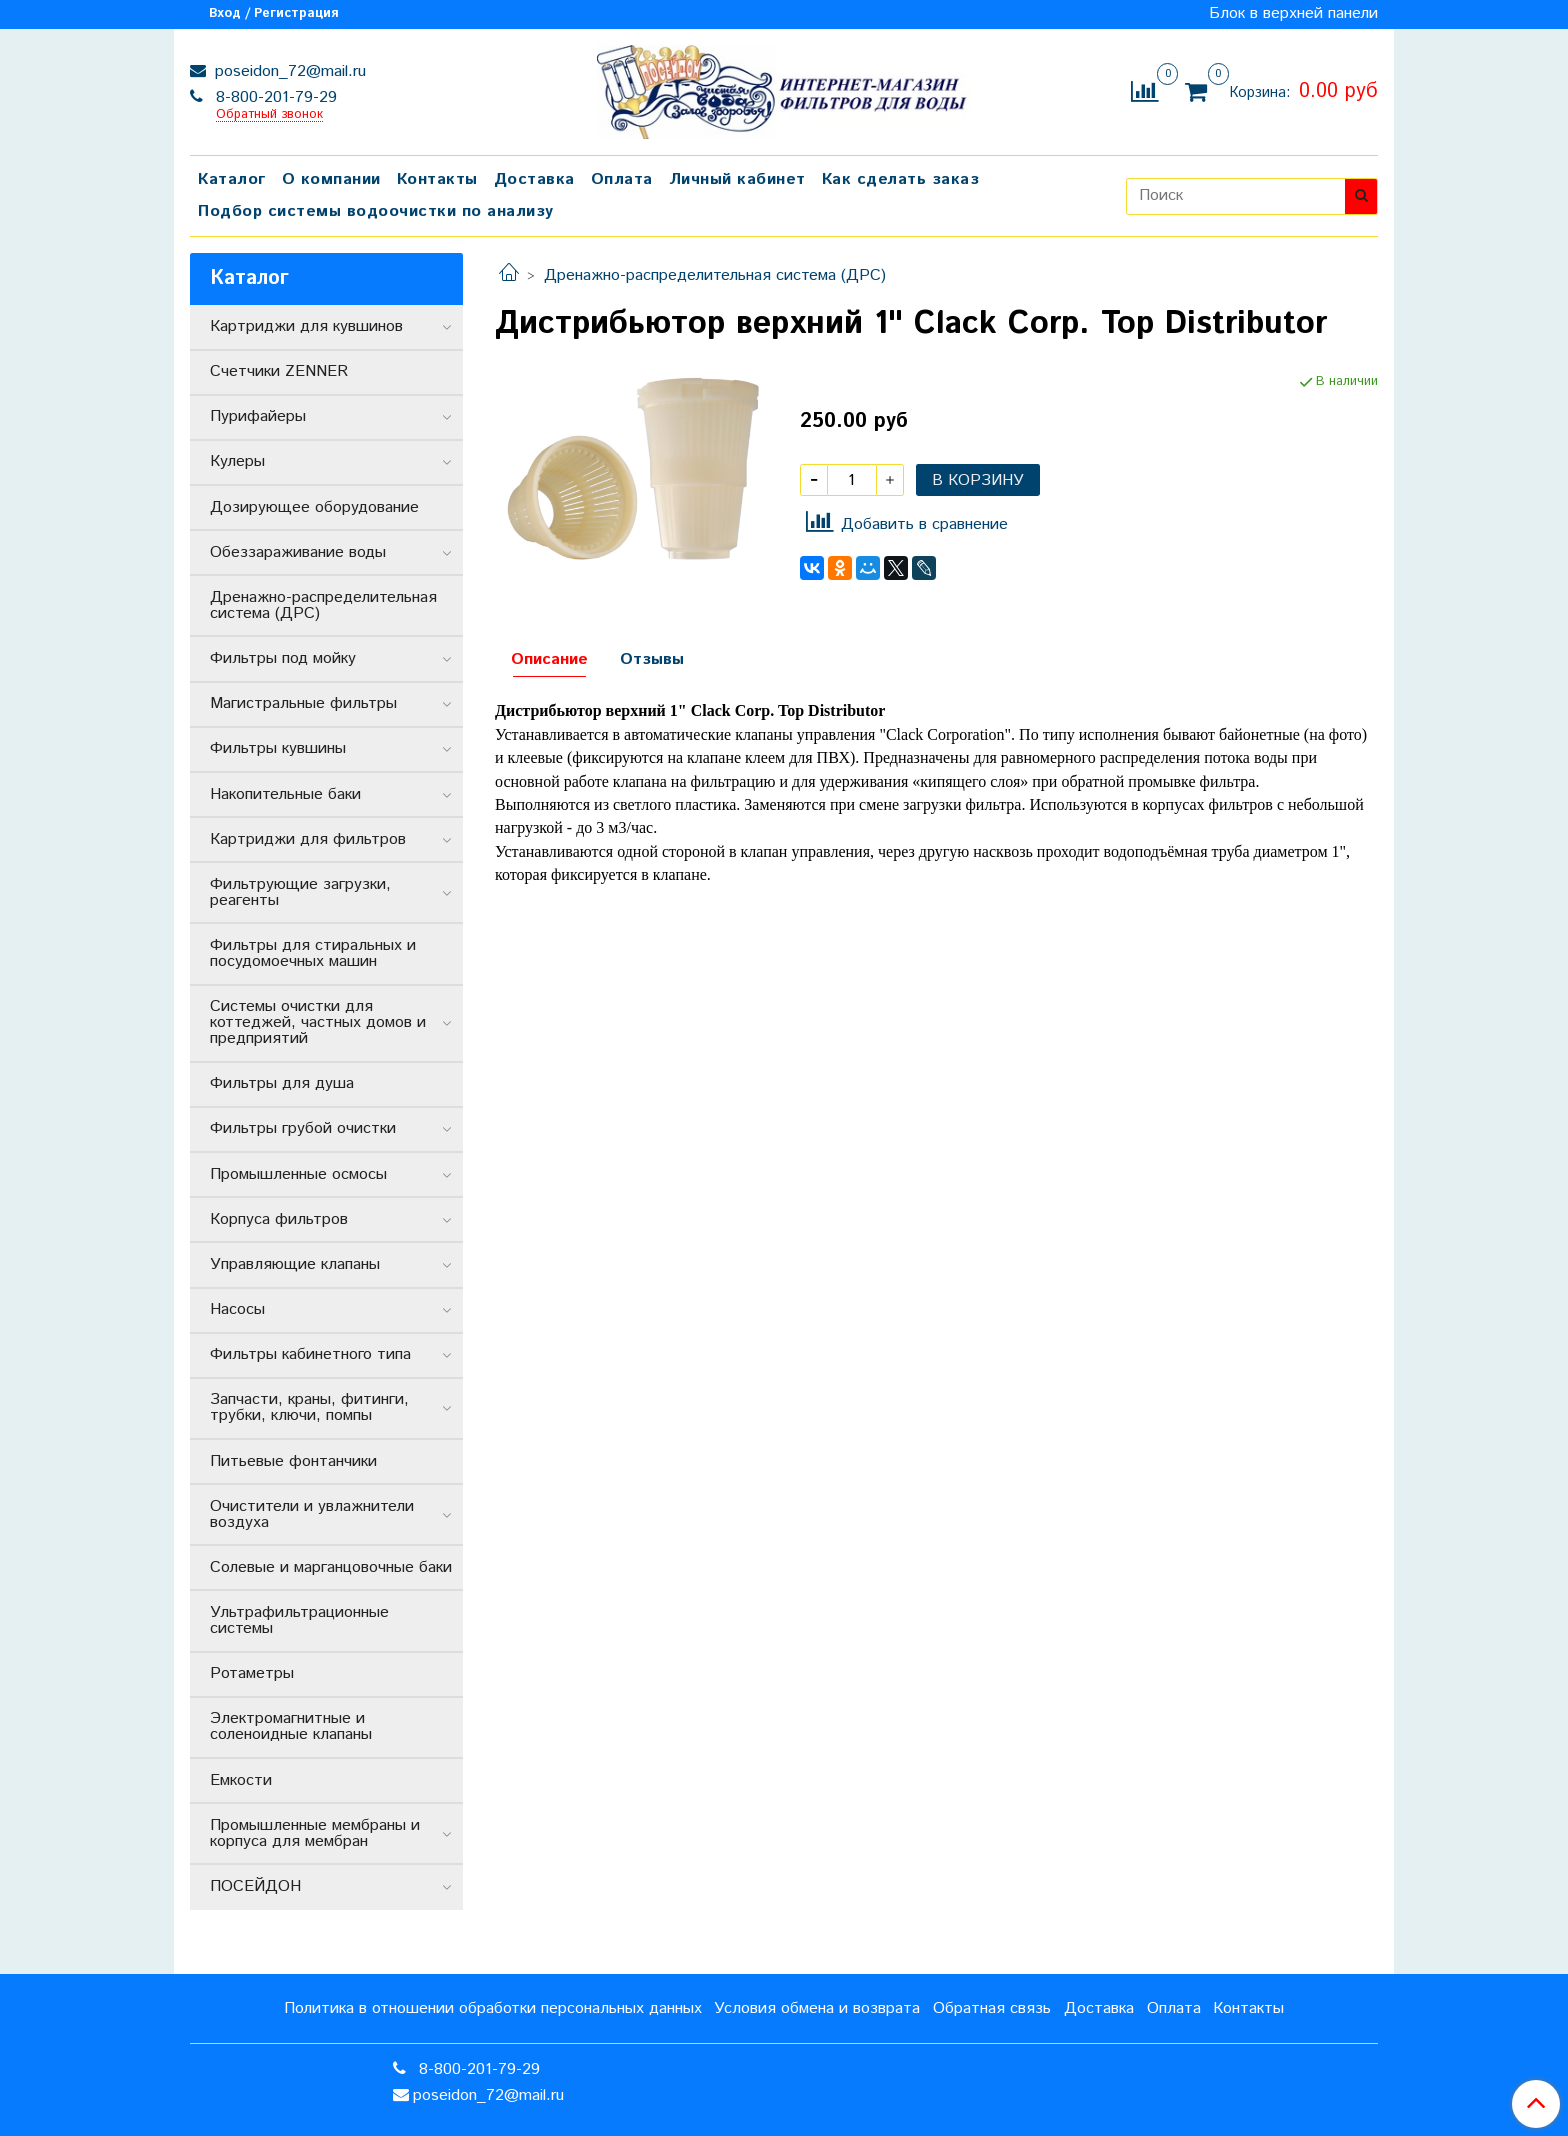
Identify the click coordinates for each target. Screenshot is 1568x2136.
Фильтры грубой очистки (303, 1128)
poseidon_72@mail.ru (288, 71)
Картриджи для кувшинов (306, 326)
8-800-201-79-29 (274, 97)
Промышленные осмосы (298, 1174)
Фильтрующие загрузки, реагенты (300, 892)
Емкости (241, 1780)
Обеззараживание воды (298, 552)
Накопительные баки (285, 794)
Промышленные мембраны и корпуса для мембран (315, 1833)
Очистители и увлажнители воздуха (312, 1514)
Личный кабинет (737, 179)
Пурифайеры (258, 416)
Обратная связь (992, 2008)
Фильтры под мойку (283, 658)
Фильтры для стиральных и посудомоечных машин (313, 953)
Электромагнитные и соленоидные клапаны (291, 1726)
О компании (331, 179)
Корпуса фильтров (279, 1219)
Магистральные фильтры (303, 703)
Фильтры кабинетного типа (310, 1354)
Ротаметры (252, 1673)
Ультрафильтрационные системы (299, 1620)
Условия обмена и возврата (817, 2008)
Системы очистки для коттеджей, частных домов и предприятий (318, 1022)
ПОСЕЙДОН (255, 1886)
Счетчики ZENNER (279, 371)
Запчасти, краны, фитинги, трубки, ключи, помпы (309, 1407)
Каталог (232, 179)
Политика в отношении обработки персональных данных (493, 2008)
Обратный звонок (269, 115)
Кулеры (237, 461)
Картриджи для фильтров (308, 839)
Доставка (534, 179)
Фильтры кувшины (278, 748)
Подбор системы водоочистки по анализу (376, 211)
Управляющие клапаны (295, 1264)
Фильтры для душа (282, 1083)
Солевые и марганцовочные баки (331, 1567)
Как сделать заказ (901, 179)
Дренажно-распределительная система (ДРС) (715, 275)
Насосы (237, 1309)
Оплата (622, 179)
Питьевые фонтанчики (293, 1461)
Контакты (437, 179)
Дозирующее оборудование (314, 507)
